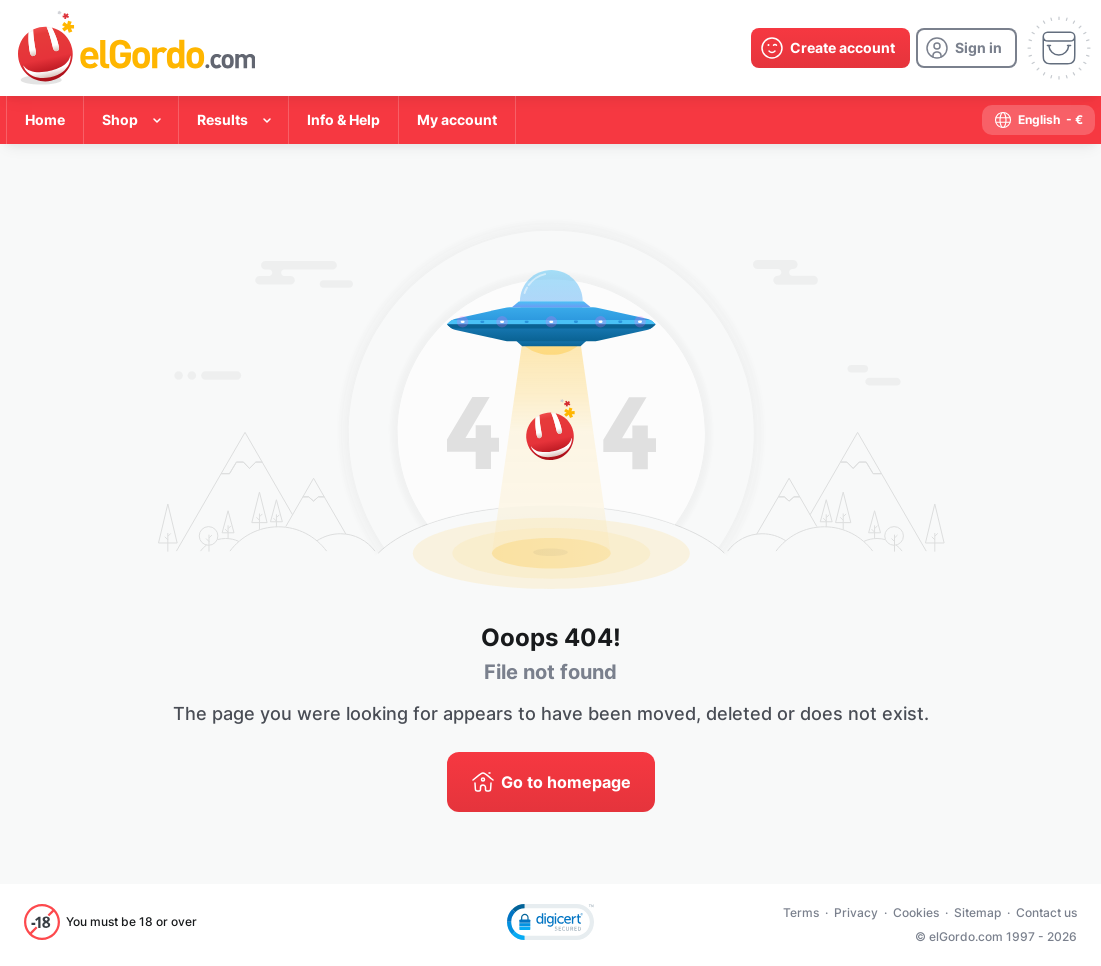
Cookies (916, 912)
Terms (801, 912)
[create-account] (830, 48)
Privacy (856, 912)
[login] (966, 48)
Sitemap (977, 912)
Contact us (1046, 912)
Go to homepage (566, 782)
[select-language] (1038, 120)
